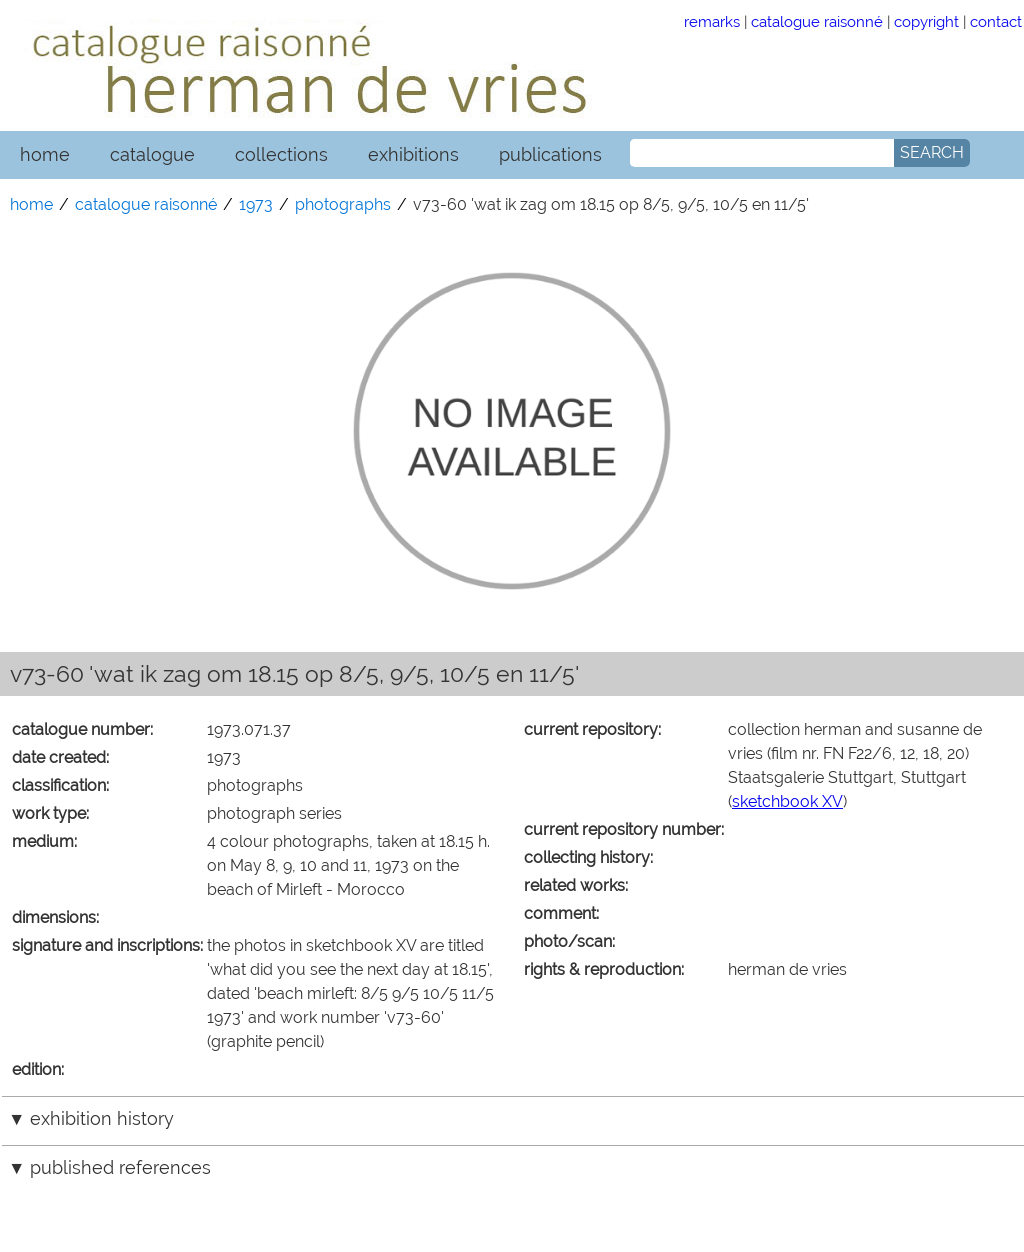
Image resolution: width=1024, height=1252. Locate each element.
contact (996, 21)
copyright (926, 21)
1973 (256, 204)
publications (550, 154)
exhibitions (413, 154)
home (45, 154)
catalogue (152, 154)
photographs (343, 204)
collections (281, 154)
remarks (712, 21)
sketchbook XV (787, 801)
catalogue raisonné (817, 21)
